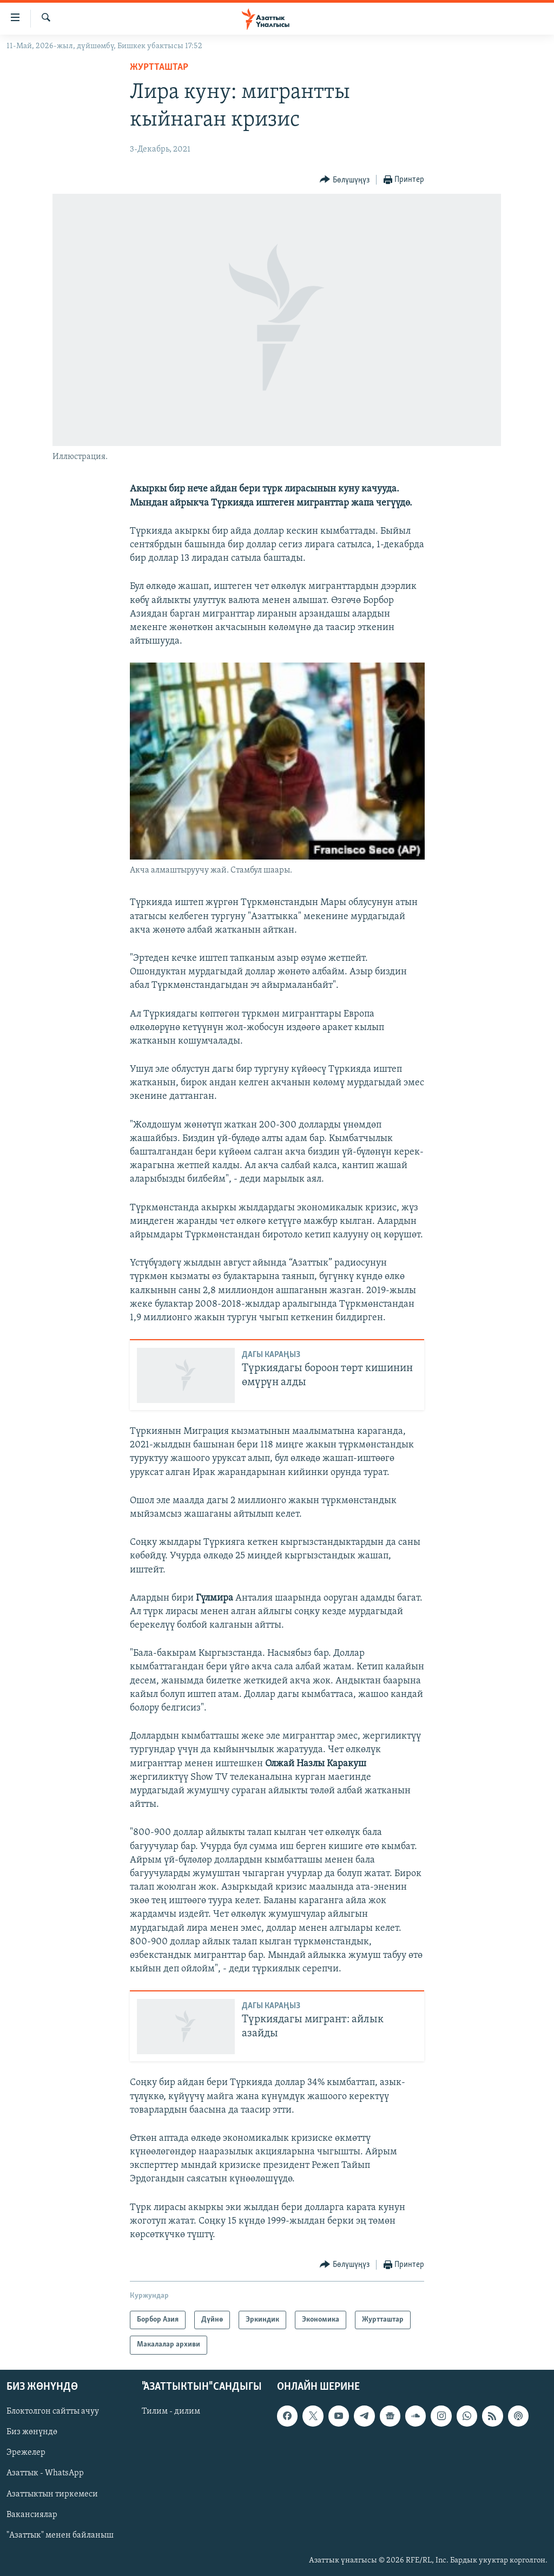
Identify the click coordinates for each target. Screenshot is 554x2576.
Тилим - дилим (171, 2411)
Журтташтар (159, 67)
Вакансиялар (31, 2514)
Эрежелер (25, 2452)
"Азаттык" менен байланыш (60, 2535)
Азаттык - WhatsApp (45, 2473)
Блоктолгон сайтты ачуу (52, 2411)
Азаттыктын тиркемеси (52, 2493)
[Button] (345, 180)
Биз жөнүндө (31, 2432)
